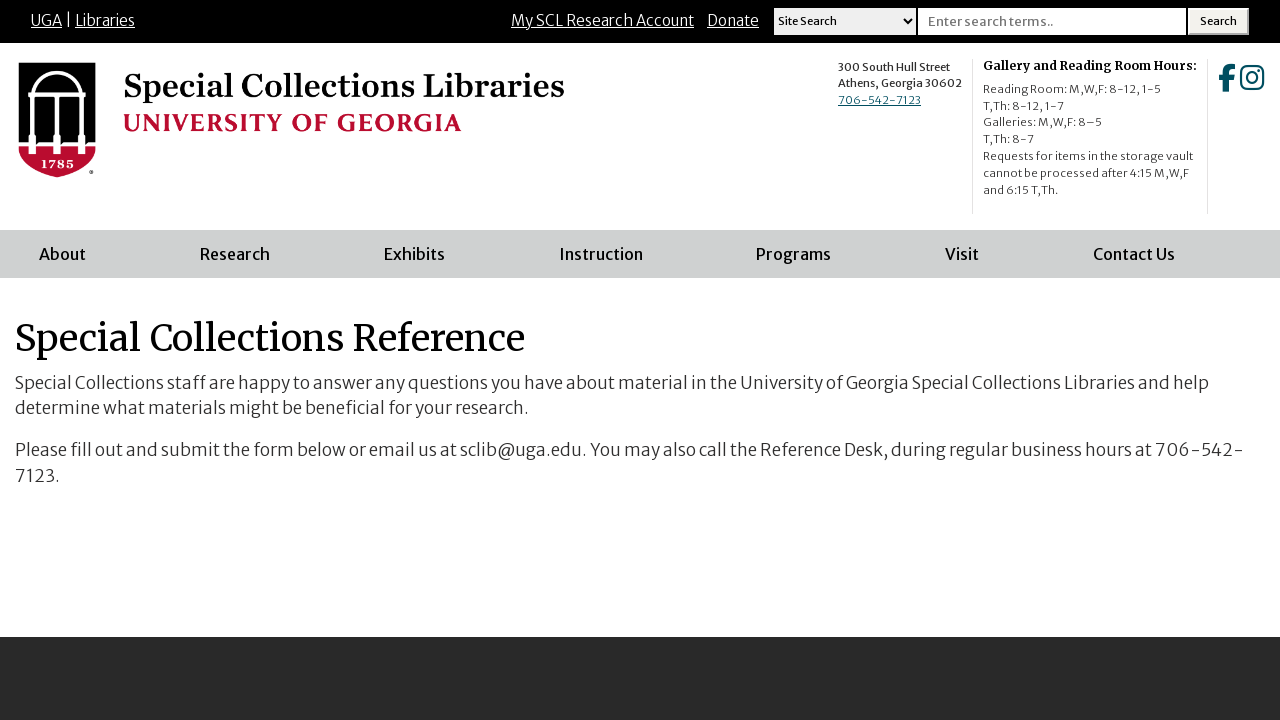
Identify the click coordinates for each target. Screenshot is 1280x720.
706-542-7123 (879, 100)
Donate (733, 20)
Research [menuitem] (235, 254)
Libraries (105, 20)
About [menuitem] (62, 254)
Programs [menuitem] (793, 254)
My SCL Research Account (602, 20)
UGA (46, 20)
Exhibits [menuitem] (414, 254)
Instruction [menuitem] (601, 254)
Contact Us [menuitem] (1134, 254)
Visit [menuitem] (962, 254)
